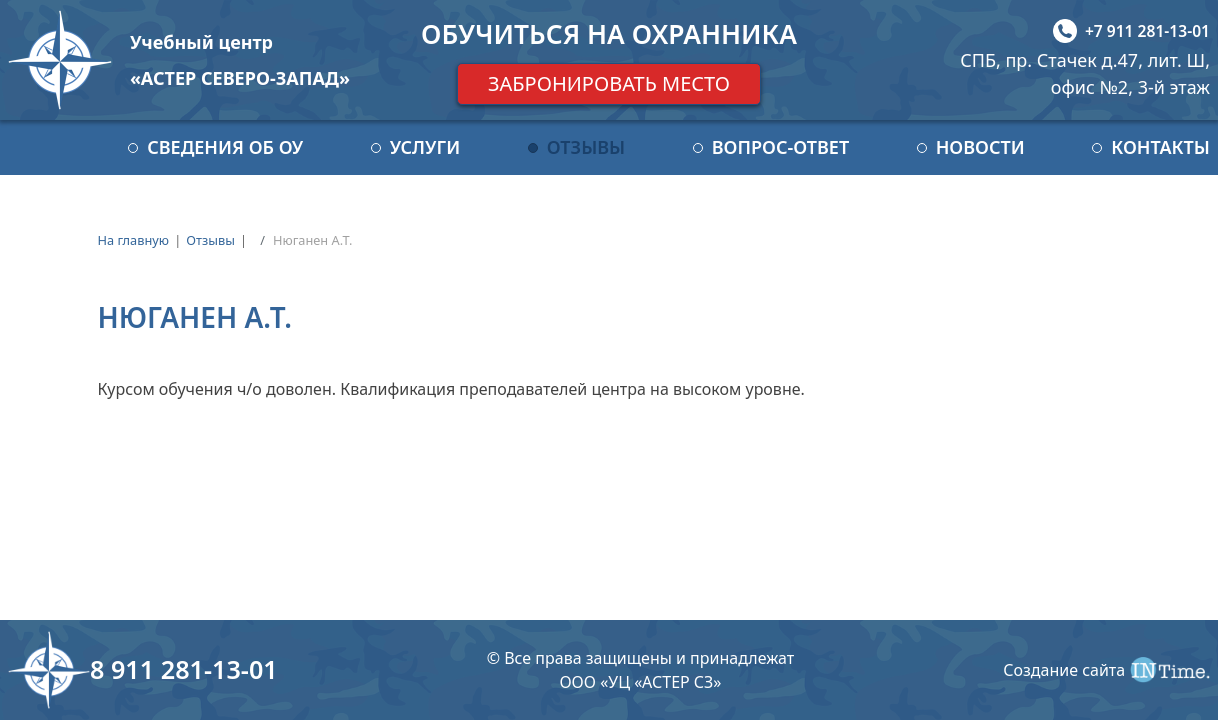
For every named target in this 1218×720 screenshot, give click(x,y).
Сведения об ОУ (225, 147)
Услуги (425, 147)
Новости (980, 147)
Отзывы (586, 147)
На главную (133, 240)
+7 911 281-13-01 (1147, 31)
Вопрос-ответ (780, 147)
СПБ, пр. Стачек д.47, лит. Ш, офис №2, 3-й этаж (1085, 73)
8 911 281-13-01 (184, 669)
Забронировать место (609, 83)
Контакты (1160, 147)
